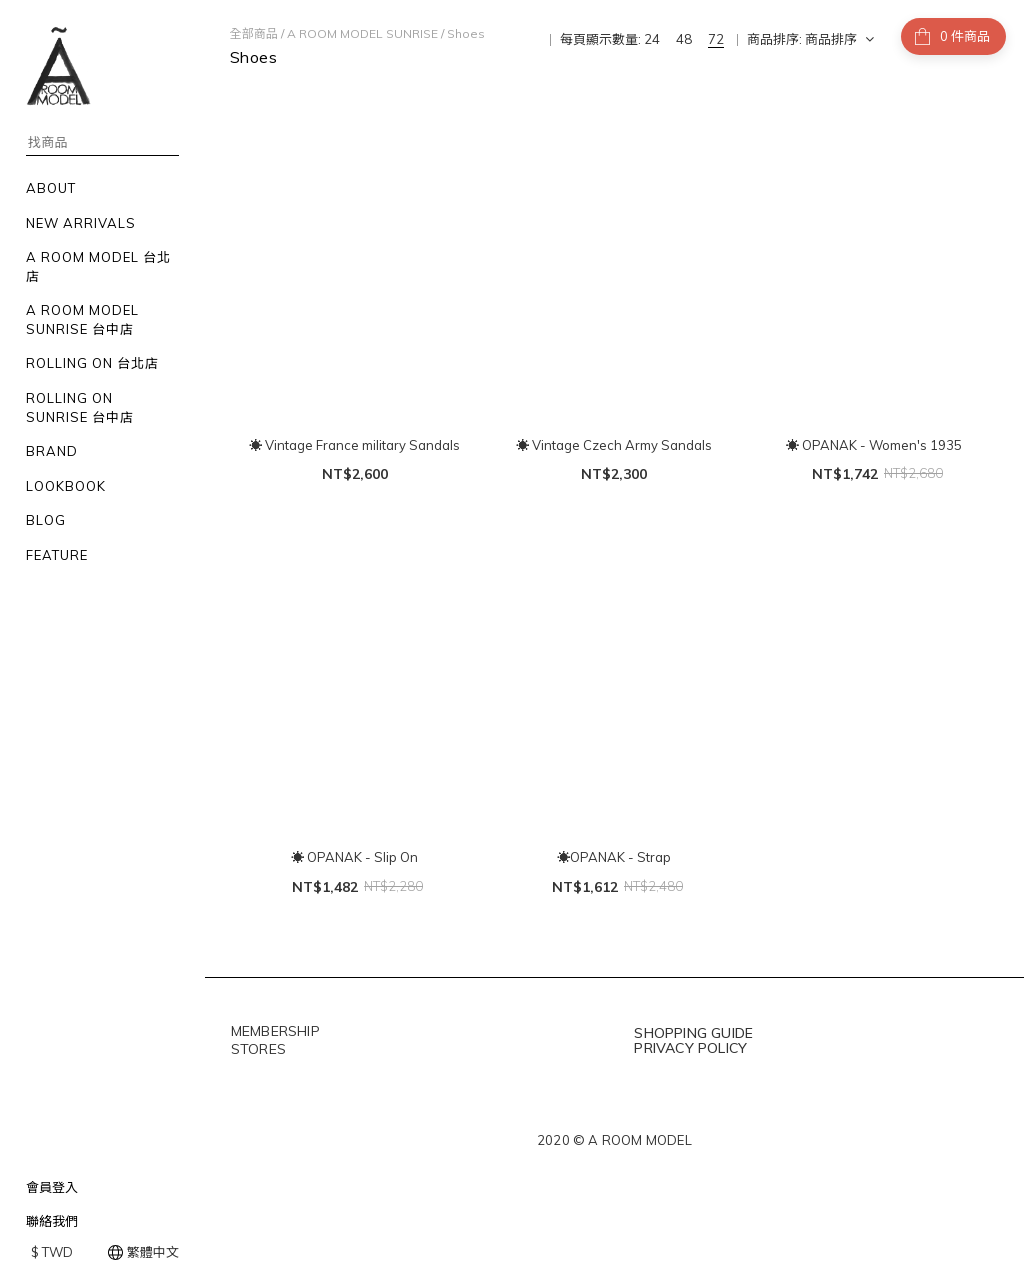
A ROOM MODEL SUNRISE (362, 33)
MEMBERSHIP (275, 1031)
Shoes (466, 33)
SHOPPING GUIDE (693, 1033)
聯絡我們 (52, 1221)
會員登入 (52, 1187)
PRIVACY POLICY (690, 1048)
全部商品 (254, 33)
